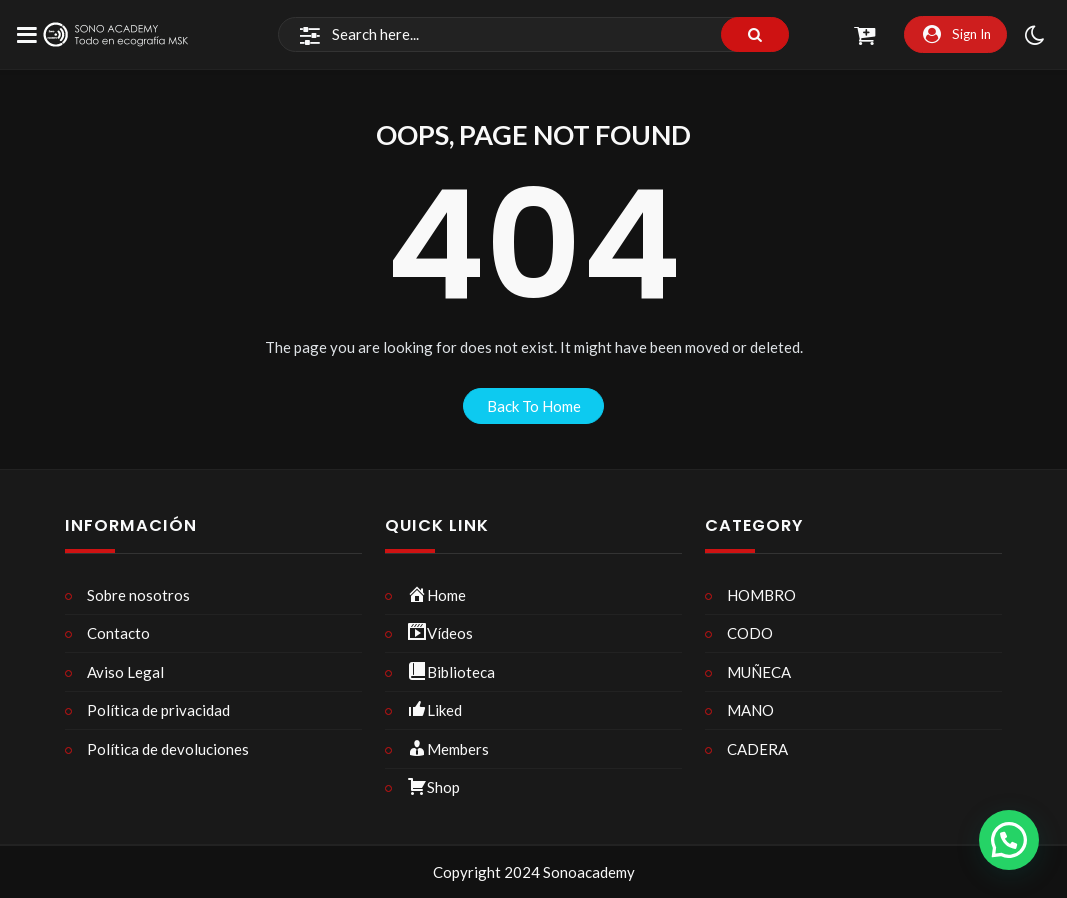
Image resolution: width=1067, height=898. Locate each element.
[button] (1009, 840)
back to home (534, 406)
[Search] (533, 35)
